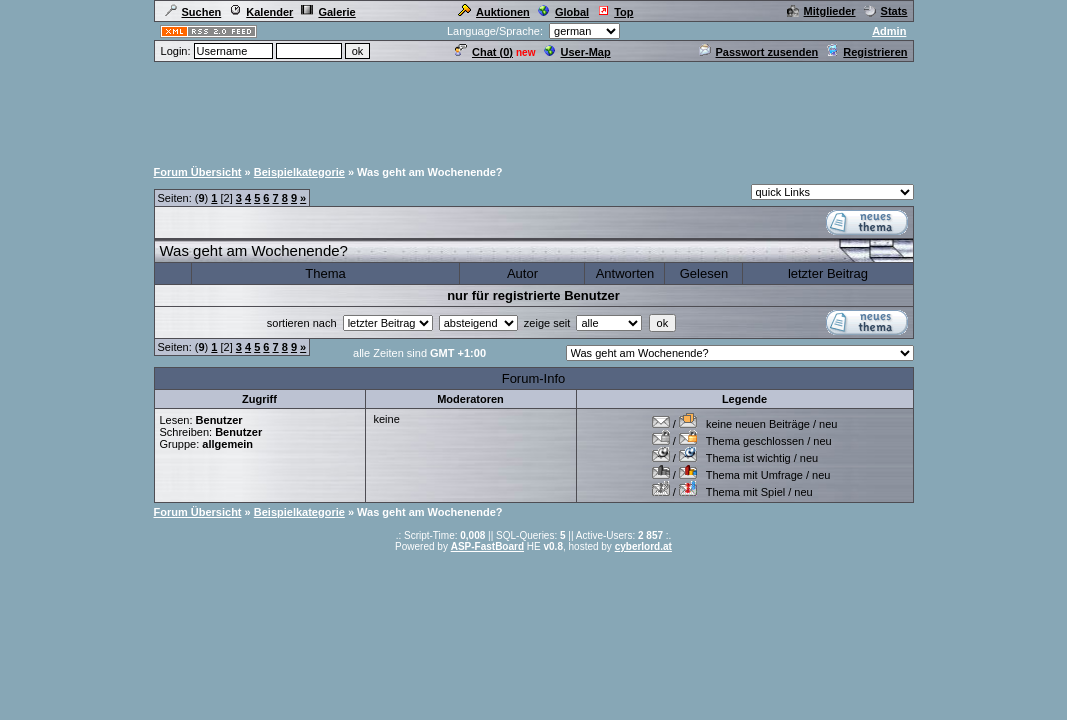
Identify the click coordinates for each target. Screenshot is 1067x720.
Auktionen (494, 12)
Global (563, 12)
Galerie (328, 12)
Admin (889, 31)
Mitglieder (821, 11)
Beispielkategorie (299, 172)
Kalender (261, 12)
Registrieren (866, 52)
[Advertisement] (534, 109)
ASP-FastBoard (487, 546)
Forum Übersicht (198, 172)
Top (615, 12)
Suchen (193, 12)
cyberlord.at (643, 546)
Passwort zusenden (759, 52)
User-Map (577, 52)
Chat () (484, 52)
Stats (886, 11)
